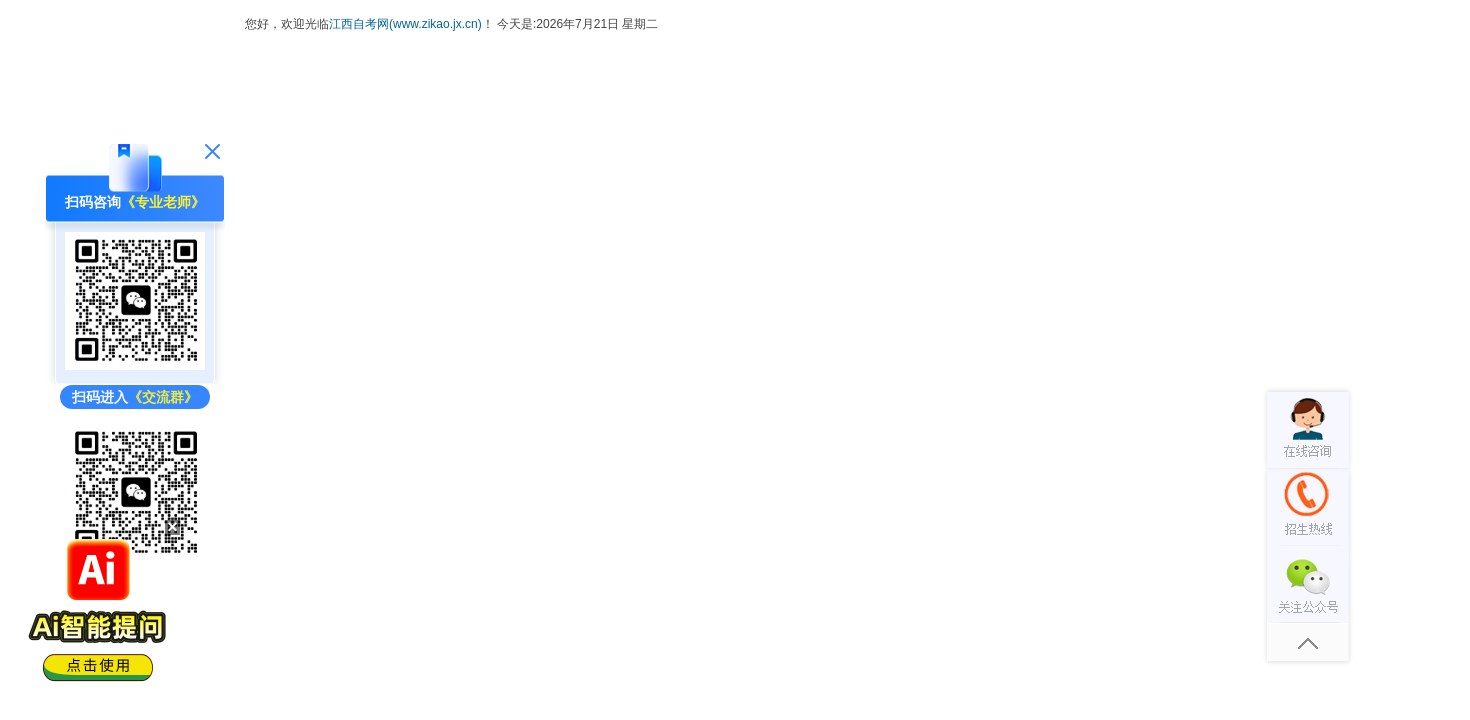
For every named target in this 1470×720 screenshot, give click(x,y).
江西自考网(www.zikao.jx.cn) (405, 24)
